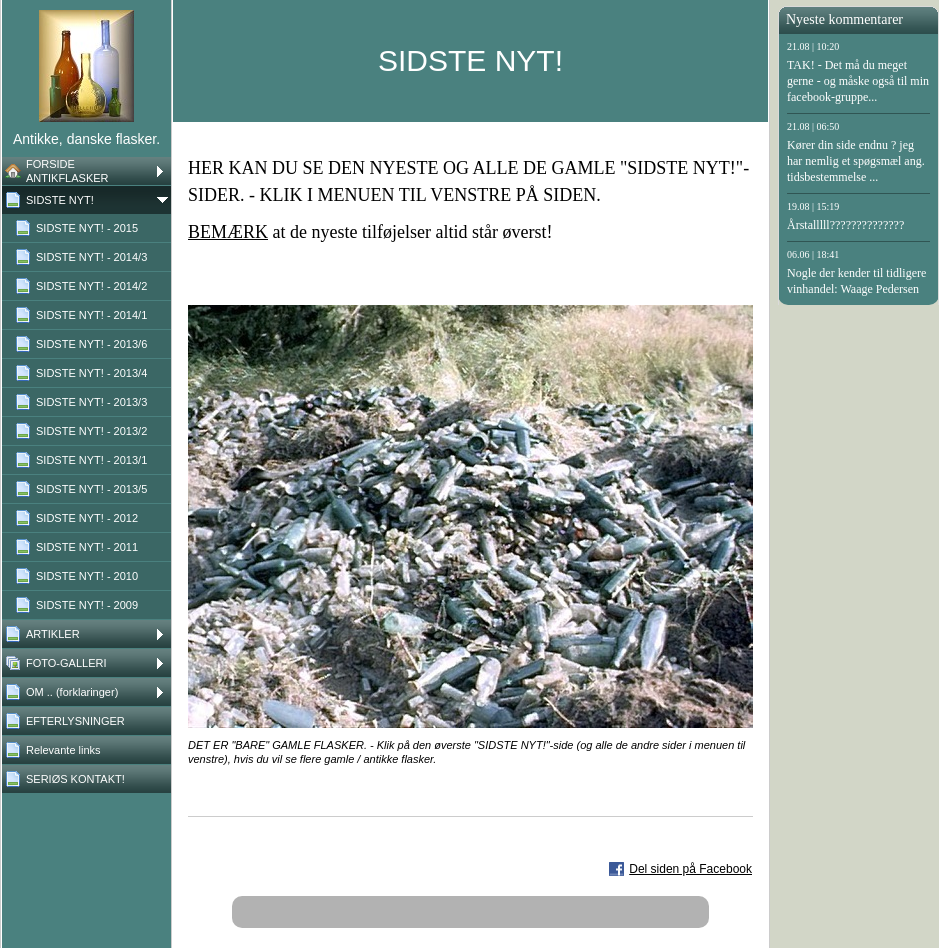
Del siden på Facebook (690, 869)
